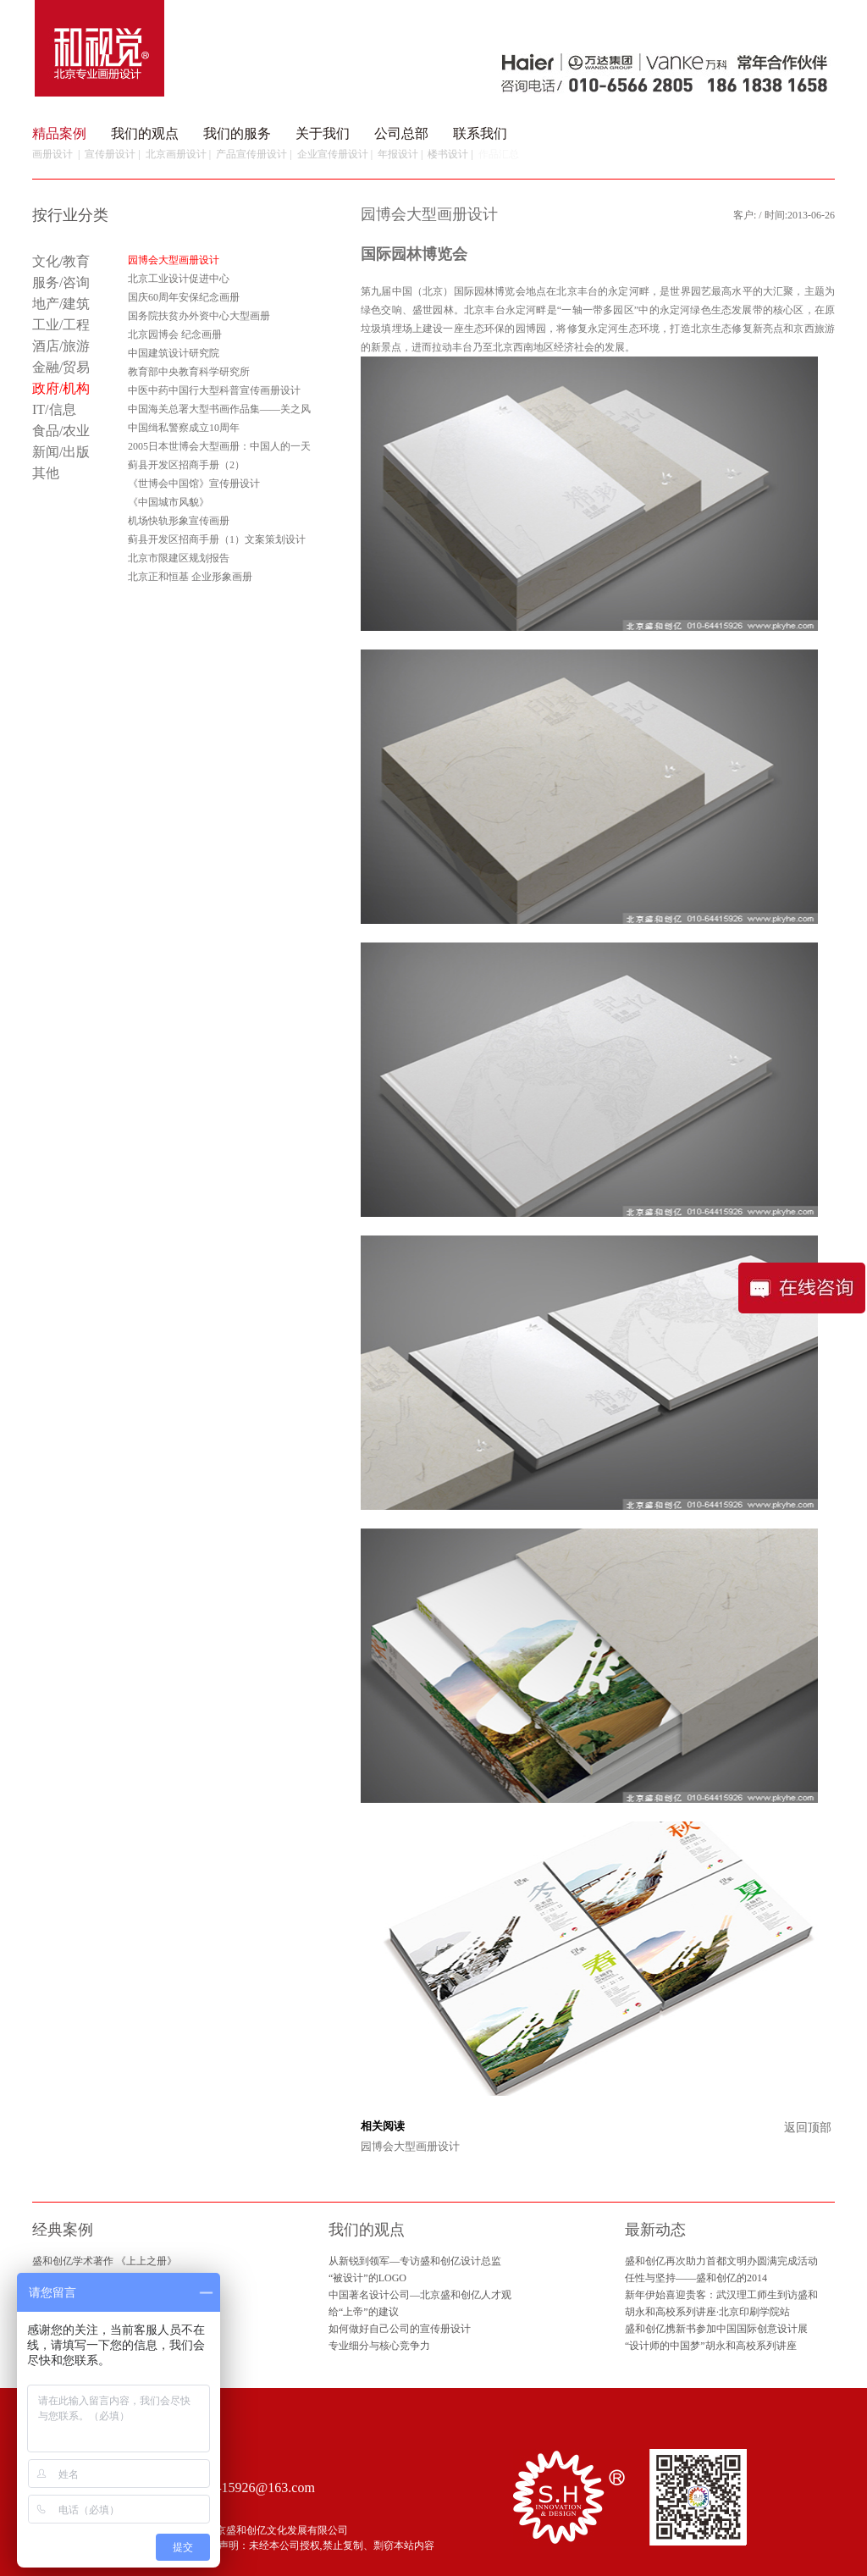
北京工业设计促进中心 (178, 279)
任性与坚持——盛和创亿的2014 (696, 2278)
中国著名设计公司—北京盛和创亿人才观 (420, 2295)
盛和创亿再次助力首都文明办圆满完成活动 (721, 2261)
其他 (45, 473)
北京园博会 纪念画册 (175, 334)
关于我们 (322, 133)
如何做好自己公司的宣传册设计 (400, 2329)
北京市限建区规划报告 (178, 558)
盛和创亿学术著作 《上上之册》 (104, 2261)
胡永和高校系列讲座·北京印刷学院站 (707, 2312)
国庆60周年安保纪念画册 (184, 297)
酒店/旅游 (61, 346)
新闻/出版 (61, 452)
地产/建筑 (61, 303)
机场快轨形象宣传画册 (178, 521)
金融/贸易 (61, 367)
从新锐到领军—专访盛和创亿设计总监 (415, 2261)
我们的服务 (237, 133)
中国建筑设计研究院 (173, 353)
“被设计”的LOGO (367, 2278)
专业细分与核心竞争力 (379, 2346)
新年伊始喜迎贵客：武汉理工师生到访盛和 (721, 2295)
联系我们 (480, 133)
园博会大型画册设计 (410, 2146)
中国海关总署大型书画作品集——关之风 (219, 409)
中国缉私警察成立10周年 (184, 428)
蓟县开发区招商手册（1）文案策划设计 (217, 539)
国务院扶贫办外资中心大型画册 (199, 316)
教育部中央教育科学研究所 (189, 372)
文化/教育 (61, 261)
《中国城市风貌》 (168, 502)
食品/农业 (61, 430)
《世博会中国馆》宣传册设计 (194, 483)
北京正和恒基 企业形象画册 (190, 577)
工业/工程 (61, 325)
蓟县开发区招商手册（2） (186, 465)
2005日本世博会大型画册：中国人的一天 (219, 446)
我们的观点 (145, 133)
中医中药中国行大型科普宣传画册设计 (214, 390)
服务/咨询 (61, 282)
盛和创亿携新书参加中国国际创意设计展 (716, 2329)
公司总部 (401, 133)
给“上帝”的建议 (364, 2312)
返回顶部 (807, 2127)
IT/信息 (54, 409)
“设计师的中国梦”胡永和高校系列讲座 (711, 2346)
